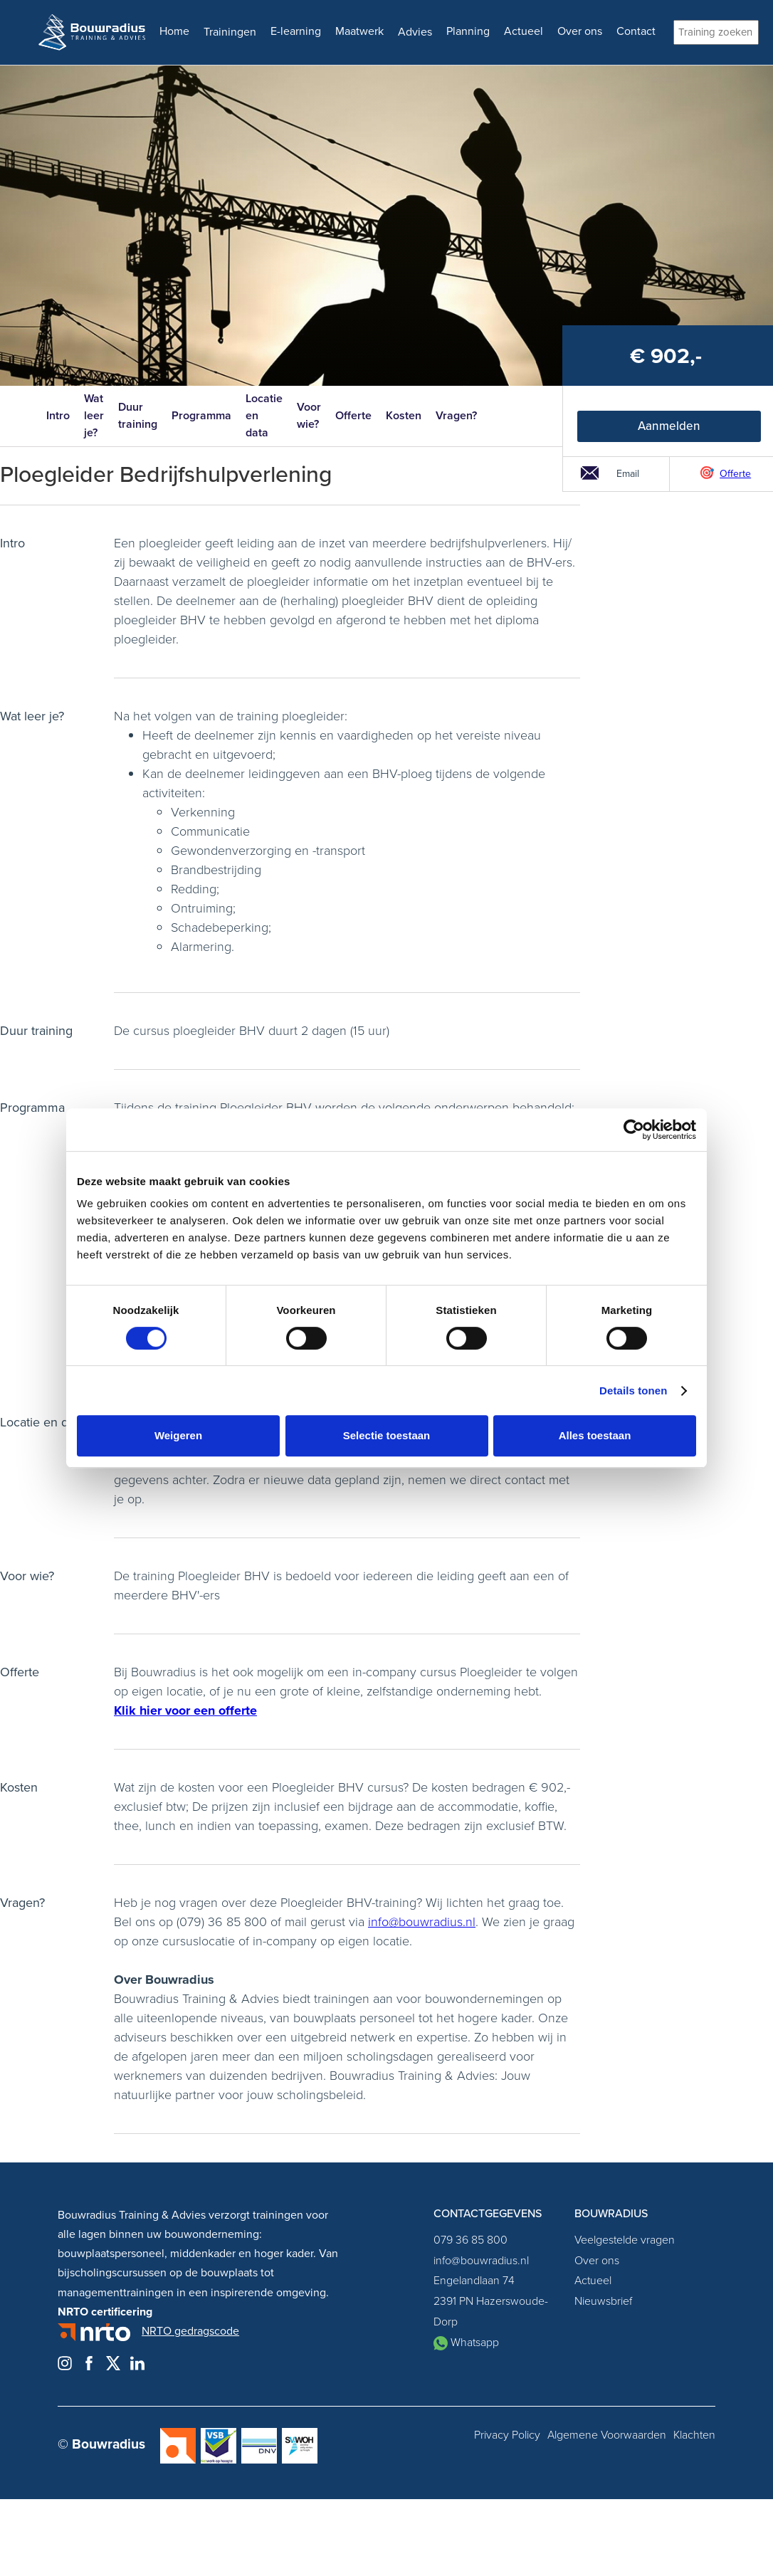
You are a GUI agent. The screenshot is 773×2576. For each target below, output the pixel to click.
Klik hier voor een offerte (185, 1710)
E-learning (295, 31)
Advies (415, 31)
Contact (636, 31)
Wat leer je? (94, 415)
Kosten (403, 415)
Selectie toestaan (387, 1435)
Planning (468, 31)
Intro (58, 415)
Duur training (137, 415)
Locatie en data (264, 415)
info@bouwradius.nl (421, 1922)
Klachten (694, 2435)
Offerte (353, 415)
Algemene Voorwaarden (606, 2435)
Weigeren (178, 1435)
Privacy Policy (507, 2435)
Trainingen (230, 31)
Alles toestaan (595, 1435)
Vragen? (456, 415)
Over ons (579, 31)
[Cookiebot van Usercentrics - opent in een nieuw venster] (634, 1129)
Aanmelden (669, 426)
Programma (201, 415)
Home (174, 31)
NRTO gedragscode (190, 2331)
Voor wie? (309, 415)
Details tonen (633, 1390)
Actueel (523, 31)
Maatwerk (359, 31)
